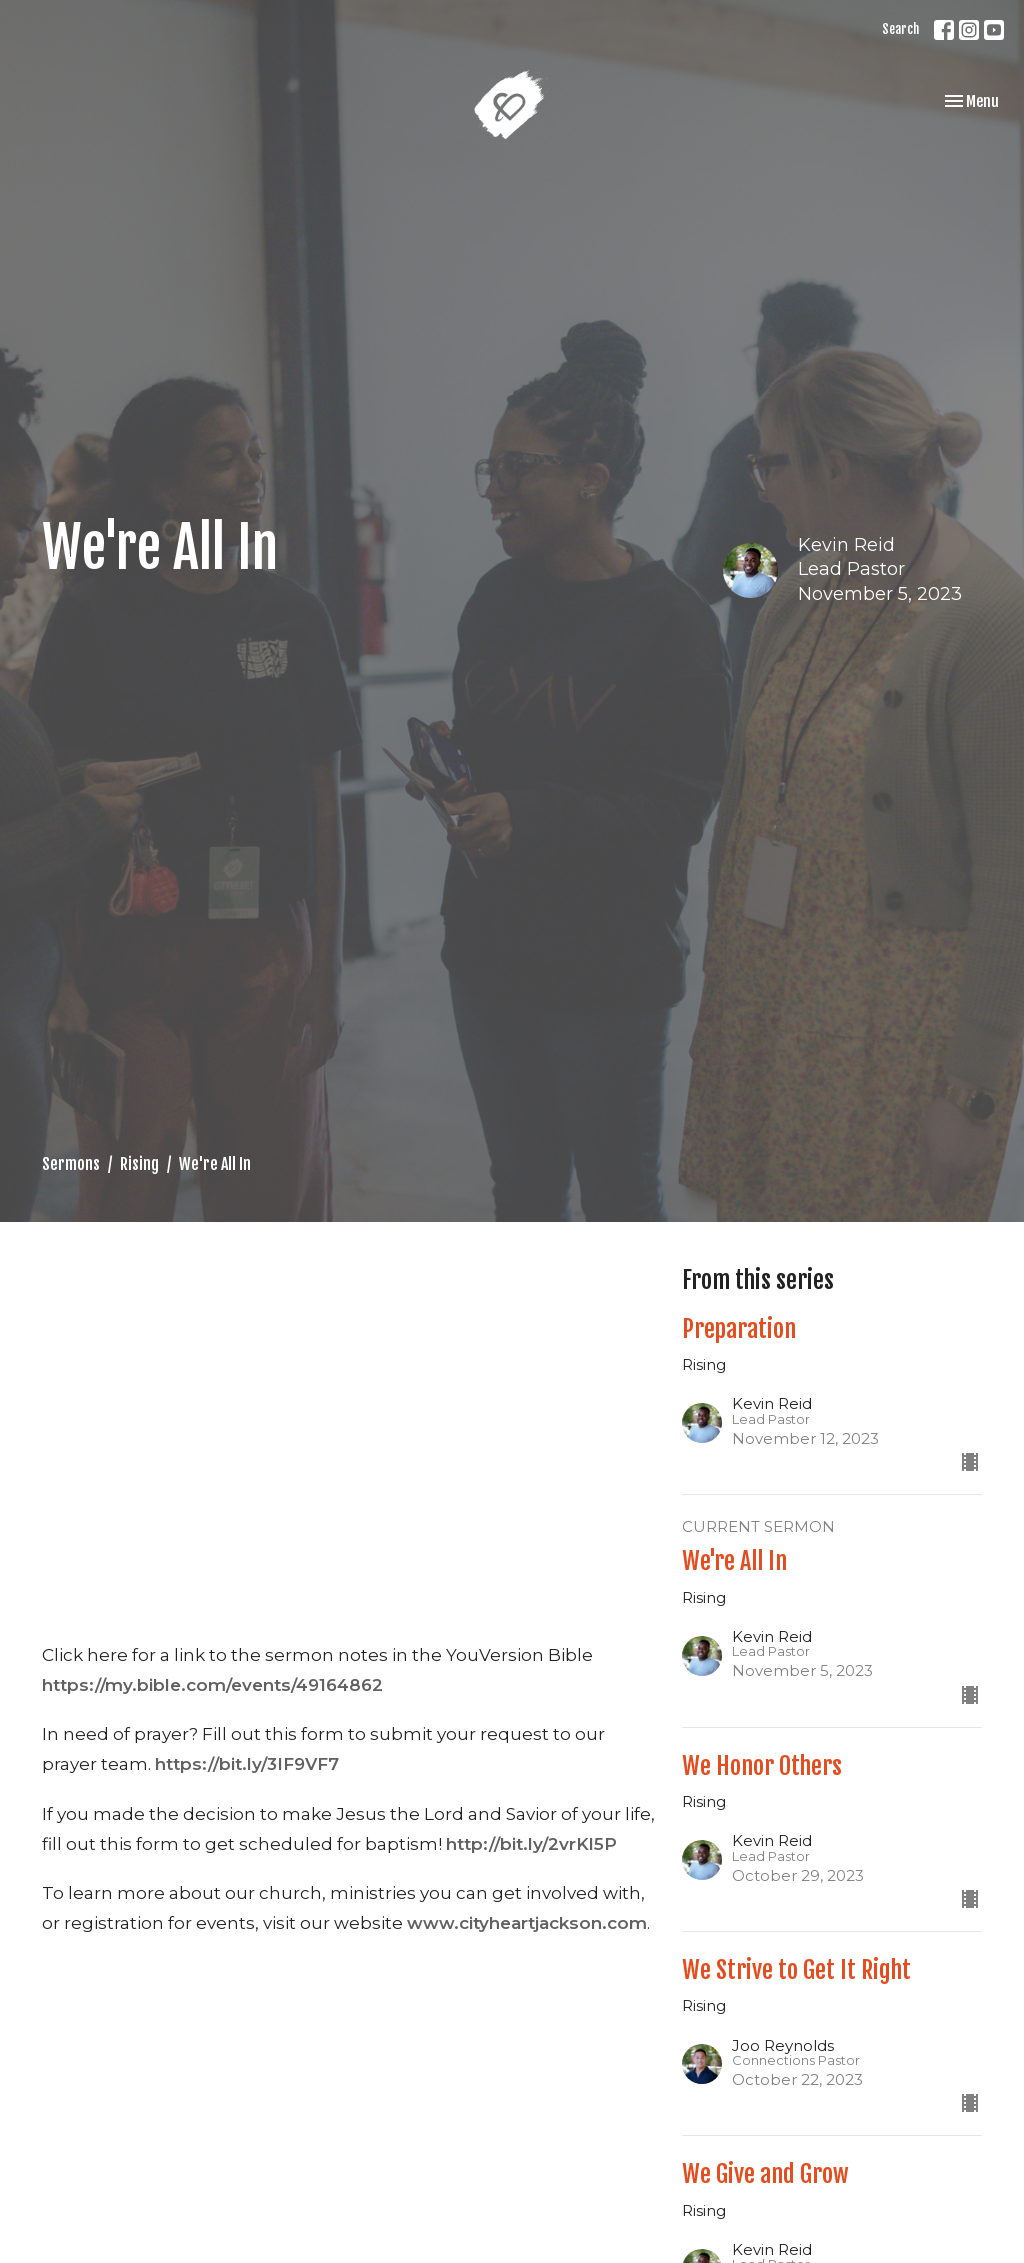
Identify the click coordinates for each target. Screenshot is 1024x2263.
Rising (139, 1164)
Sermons (71, 1164)
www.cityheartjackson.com (527, 1923)
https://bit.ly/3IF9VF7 (247, 1764)
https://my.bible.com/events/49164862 (212, 1685)
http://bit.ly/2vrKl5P (531, 1844)
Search (900, 29)
